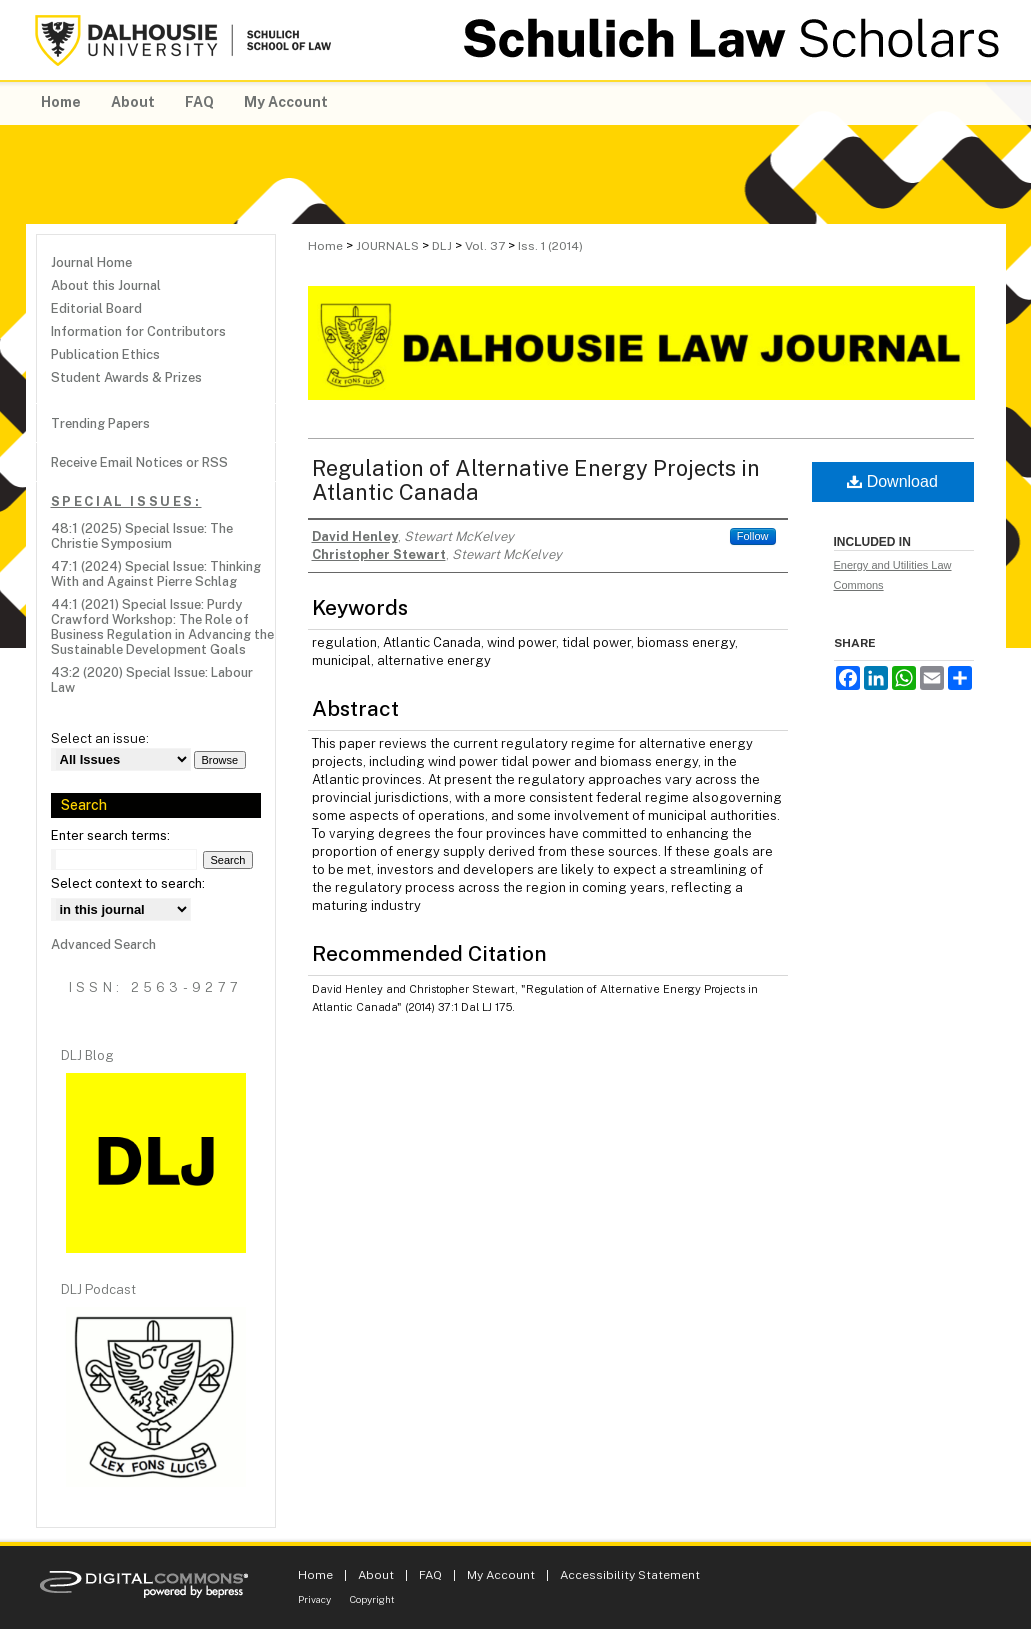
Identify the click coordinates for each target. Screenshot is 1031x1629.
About (376, 1575)
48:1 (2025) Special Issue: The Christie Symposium (142, 536)
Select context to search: (128, 883)
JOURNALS (387, 246)
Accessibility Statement (630, 1575)
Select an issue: (100, 738)
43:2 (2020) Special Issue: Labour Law (152, 680)
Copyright (372, 1599)
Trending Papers (100, 423)
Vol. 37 (485, 246)
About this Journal (106, 285)
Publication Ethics (105, 354)
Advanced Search (103, 944)
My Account (501, 1575)
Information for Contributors (138, 331)
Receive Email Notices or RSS (139, 462)
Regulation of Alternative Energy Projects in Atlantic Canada (536, 480)
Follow (753, 536)
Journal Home (91, 262)
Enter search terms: (110, 835)
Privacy (314, 1599)
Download (892, 481)
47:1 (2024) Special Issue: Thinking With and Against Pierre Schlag (156, 574)
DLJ (442, 246)
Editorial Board (96, 308)
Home (325, 246)
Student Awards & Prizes (126, 377)
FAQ (430, 1575)
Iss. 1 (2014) (550, 246)
